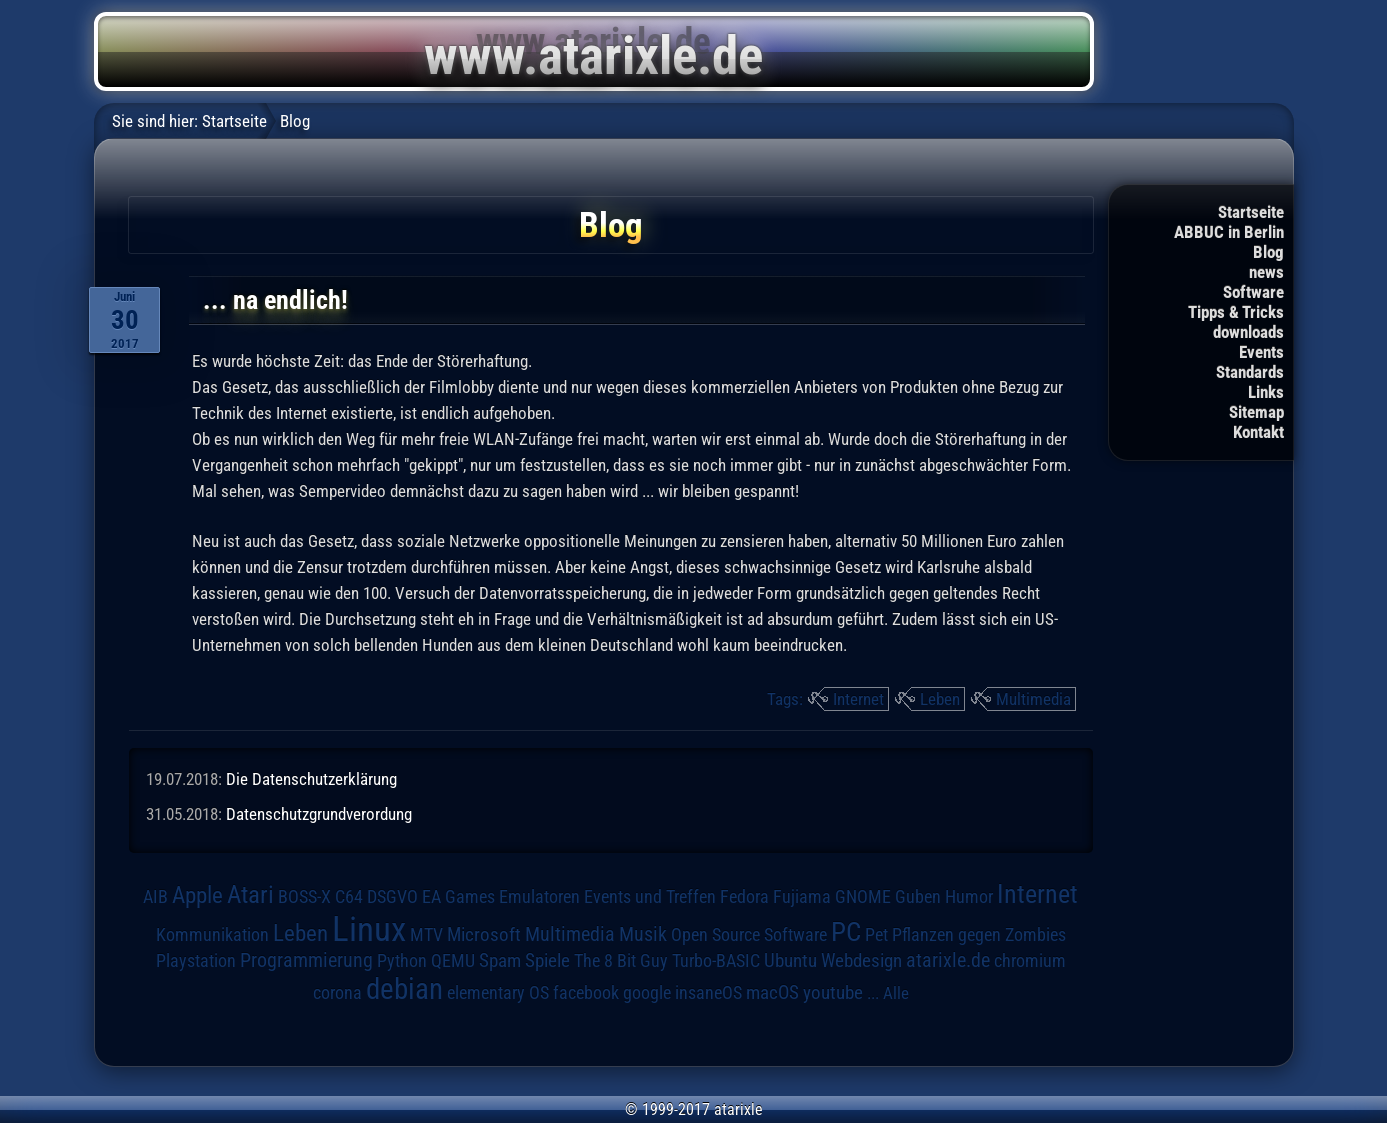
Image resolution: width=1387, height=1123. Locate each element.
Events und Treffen (650, 897)
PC (846, 932)
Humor (969, 897)
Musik (643, 934)
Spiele (547, 960)
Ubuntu (790, 961)
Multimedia (1033, 699)
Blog (1268, 252)
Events (1261, 352)
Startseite (1251, 212)
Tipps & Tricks (1236, 312)
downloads (1248, 332)
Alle (896, 993)
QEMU (453, 961)
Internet (858, 699)
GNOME (863, 896)
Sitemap (1256, 412)
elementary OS (498, 992)
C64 (349, 897)
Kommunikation (212, 934)
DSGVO (392, 897)
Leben (940, 699)
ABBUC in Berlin (1229, 232)
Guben (918, 897)
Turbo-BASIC (716, 960)
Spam (500, 961)
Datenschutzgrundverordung (319, 814)
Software (1253, 292)
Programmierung (306, 960)
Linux (369, 929)
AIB (155, 897)
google (647, 993)
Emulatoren (539, 896)
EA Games (458, 897)
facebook (586, 993)
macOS (772, 992)
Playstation (196, 961)
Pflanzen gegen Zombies (979, 935)
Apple (197, 895)
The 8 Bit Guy (621, 960)
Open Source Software (749, 935)
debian (404, 989)
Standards (1250, 372)
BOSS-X (304, 897)
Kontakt (1258, 432)
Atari (250, 894)
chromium (1030, 961)
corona (337, 993)
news (1266, 272)
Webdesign (861, 961)
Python (402, 961)
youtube (833, 992)
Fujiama (802, 896)
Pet (876, 935)
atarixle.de (948, 960)
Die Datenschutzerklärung (311, 779)
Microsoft (484, 934)
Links (1266, 392)
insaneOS (708, 993)
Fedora (744, 896)
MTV (426, 934)
